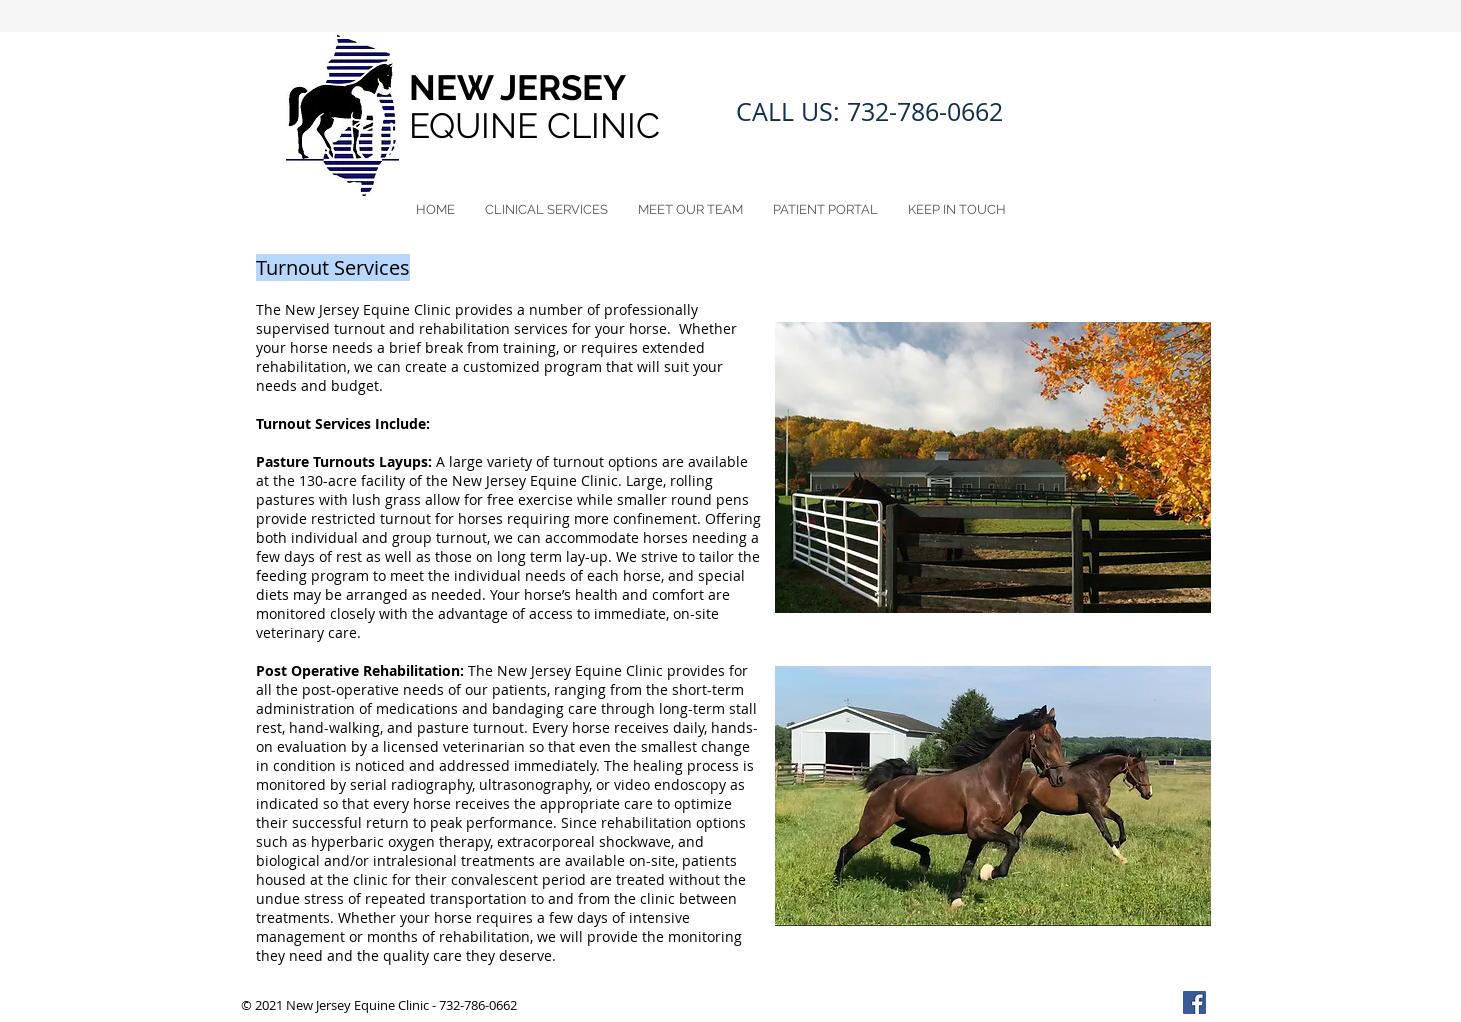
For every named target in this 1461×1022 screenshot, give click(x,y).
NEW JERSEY (521, 87)
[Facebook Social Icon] (1194, 1002)
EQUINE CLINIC (539, 125)
